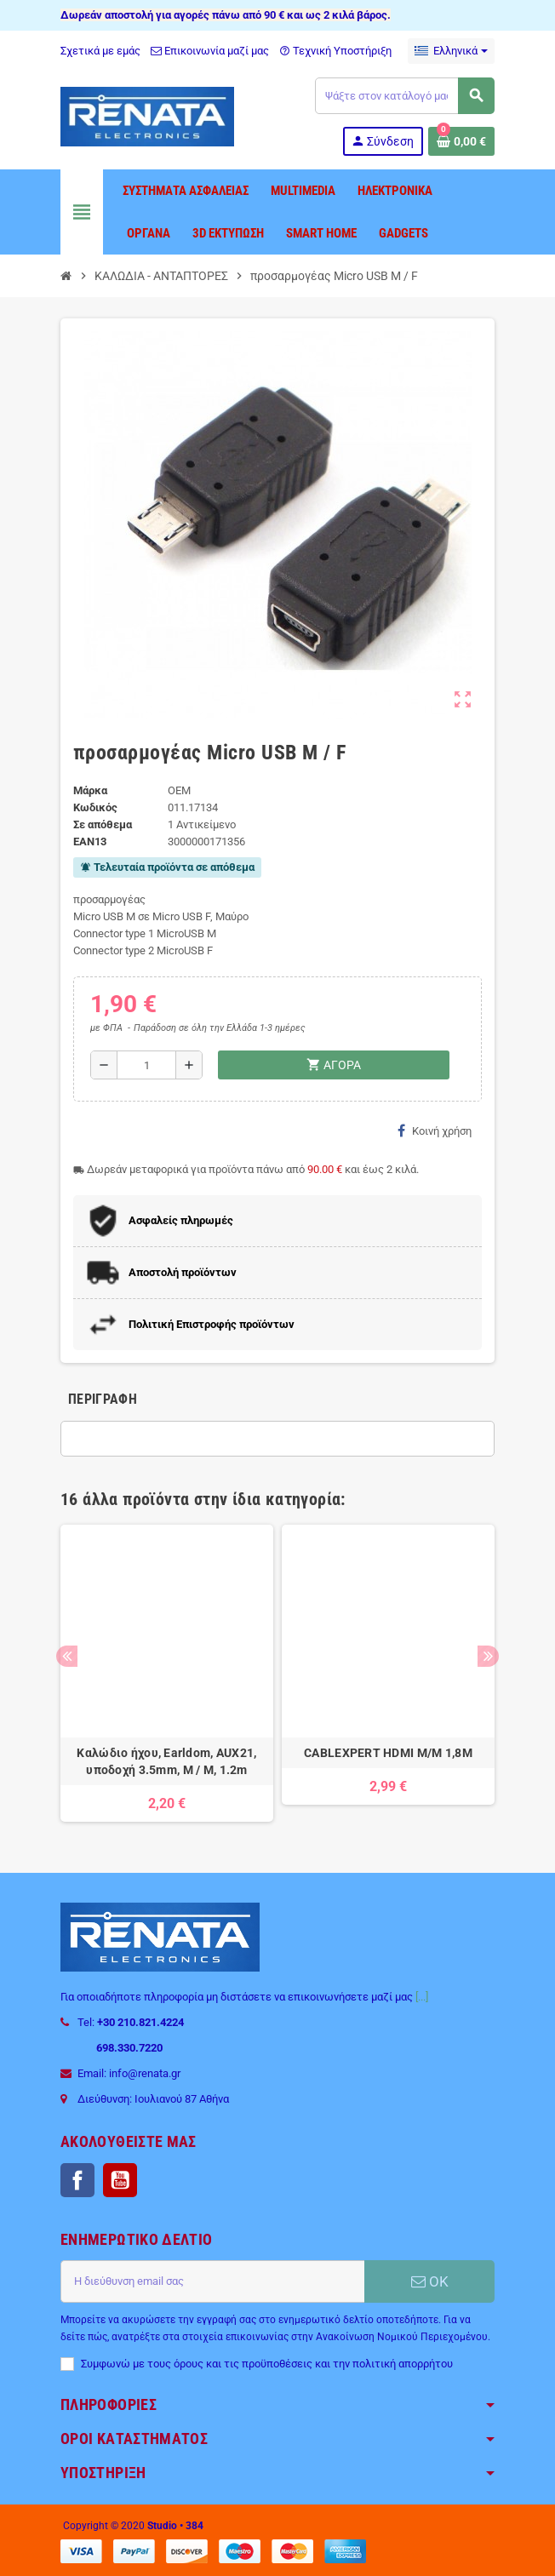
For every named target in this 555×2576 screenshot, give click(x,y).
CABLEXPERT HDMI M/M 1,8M (388, 1753)
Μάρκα (90, 790)
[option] (167, 1673)
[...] (421, 1996)
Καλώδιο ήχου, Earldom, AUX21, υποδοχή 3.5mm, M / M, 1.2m (166, 1761)
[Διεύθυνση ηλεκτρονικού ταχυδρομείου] (212, 2281)
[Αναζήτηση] (404, 95)
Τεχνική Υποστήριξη (335, 50)
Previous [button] (66, 1656)
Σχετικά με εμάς (100, 50)
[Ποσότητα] (146, 1065)
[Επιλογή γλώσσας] (451, 51)
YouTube (120, 2180)
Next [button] (488, 1656)
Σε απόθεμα (102, 824)
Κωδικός (95, 807)
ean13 (89, 841)
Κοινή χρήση (435, 1130)
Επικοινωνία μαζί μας (210, 50)
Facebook (77, 2180)
